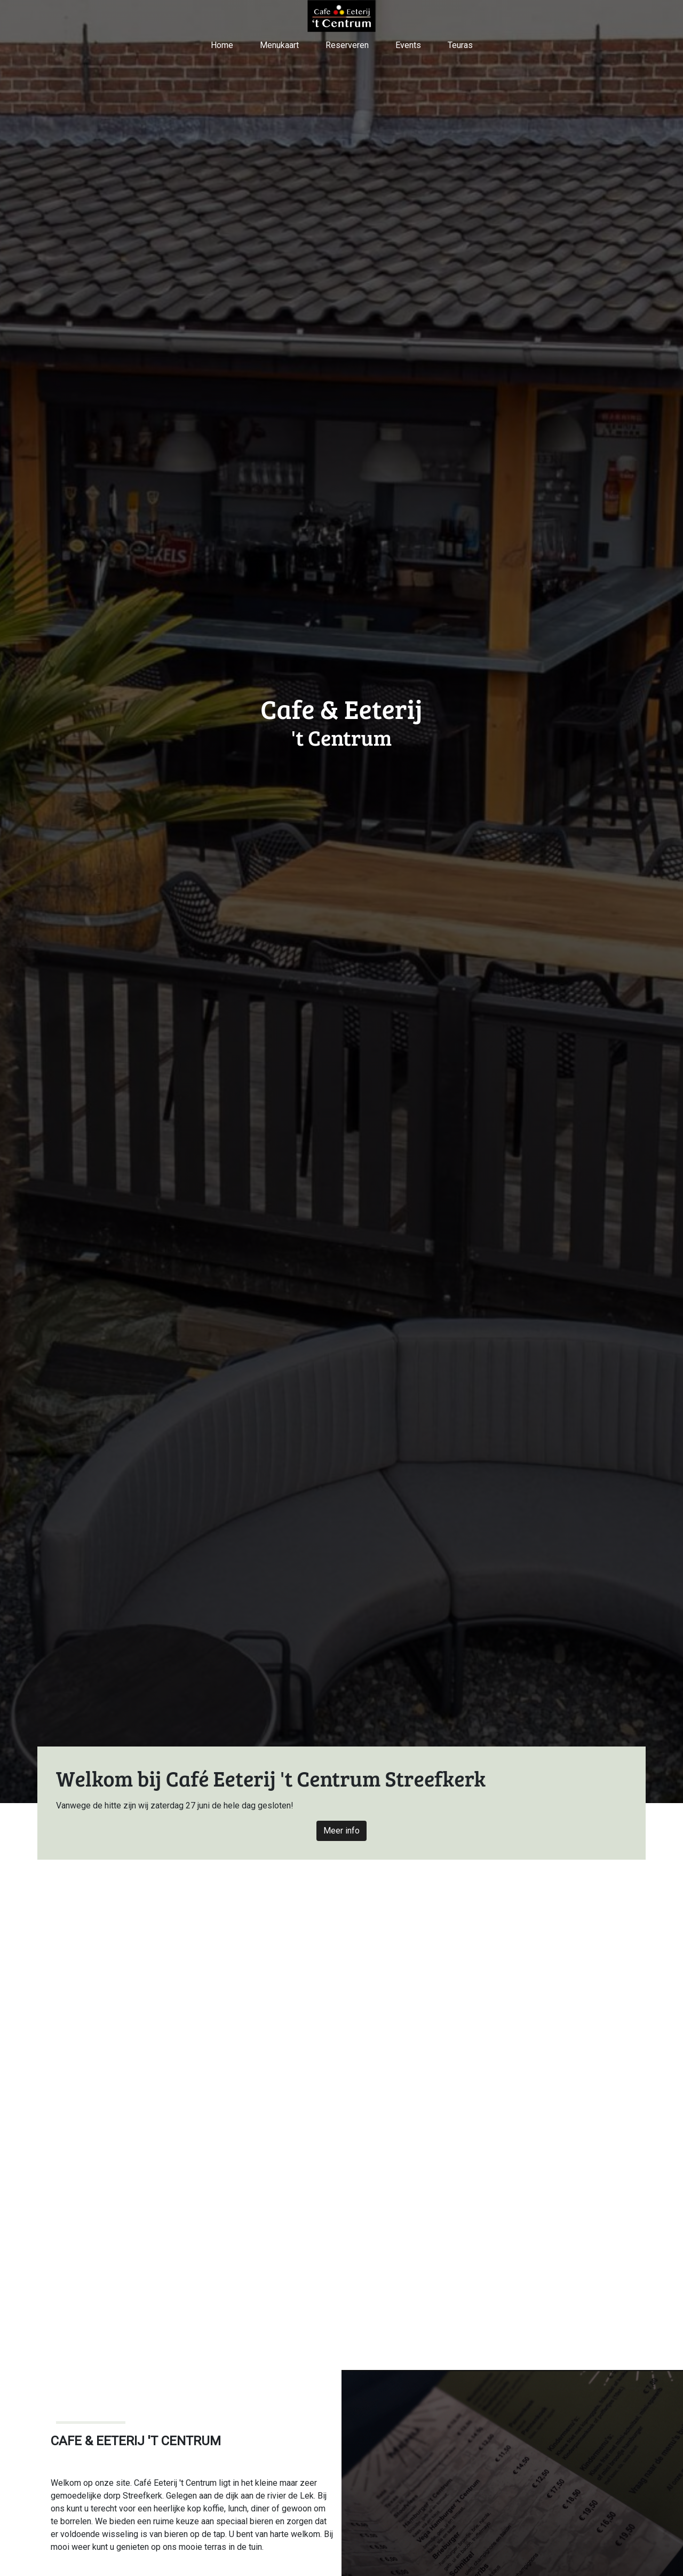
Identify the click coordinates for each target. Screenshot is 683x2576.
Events (408, 45)
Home (222, 45)
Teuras (460, 45)
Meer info (341, 1831)
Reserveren (347, 45)
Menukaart (279, 45)
